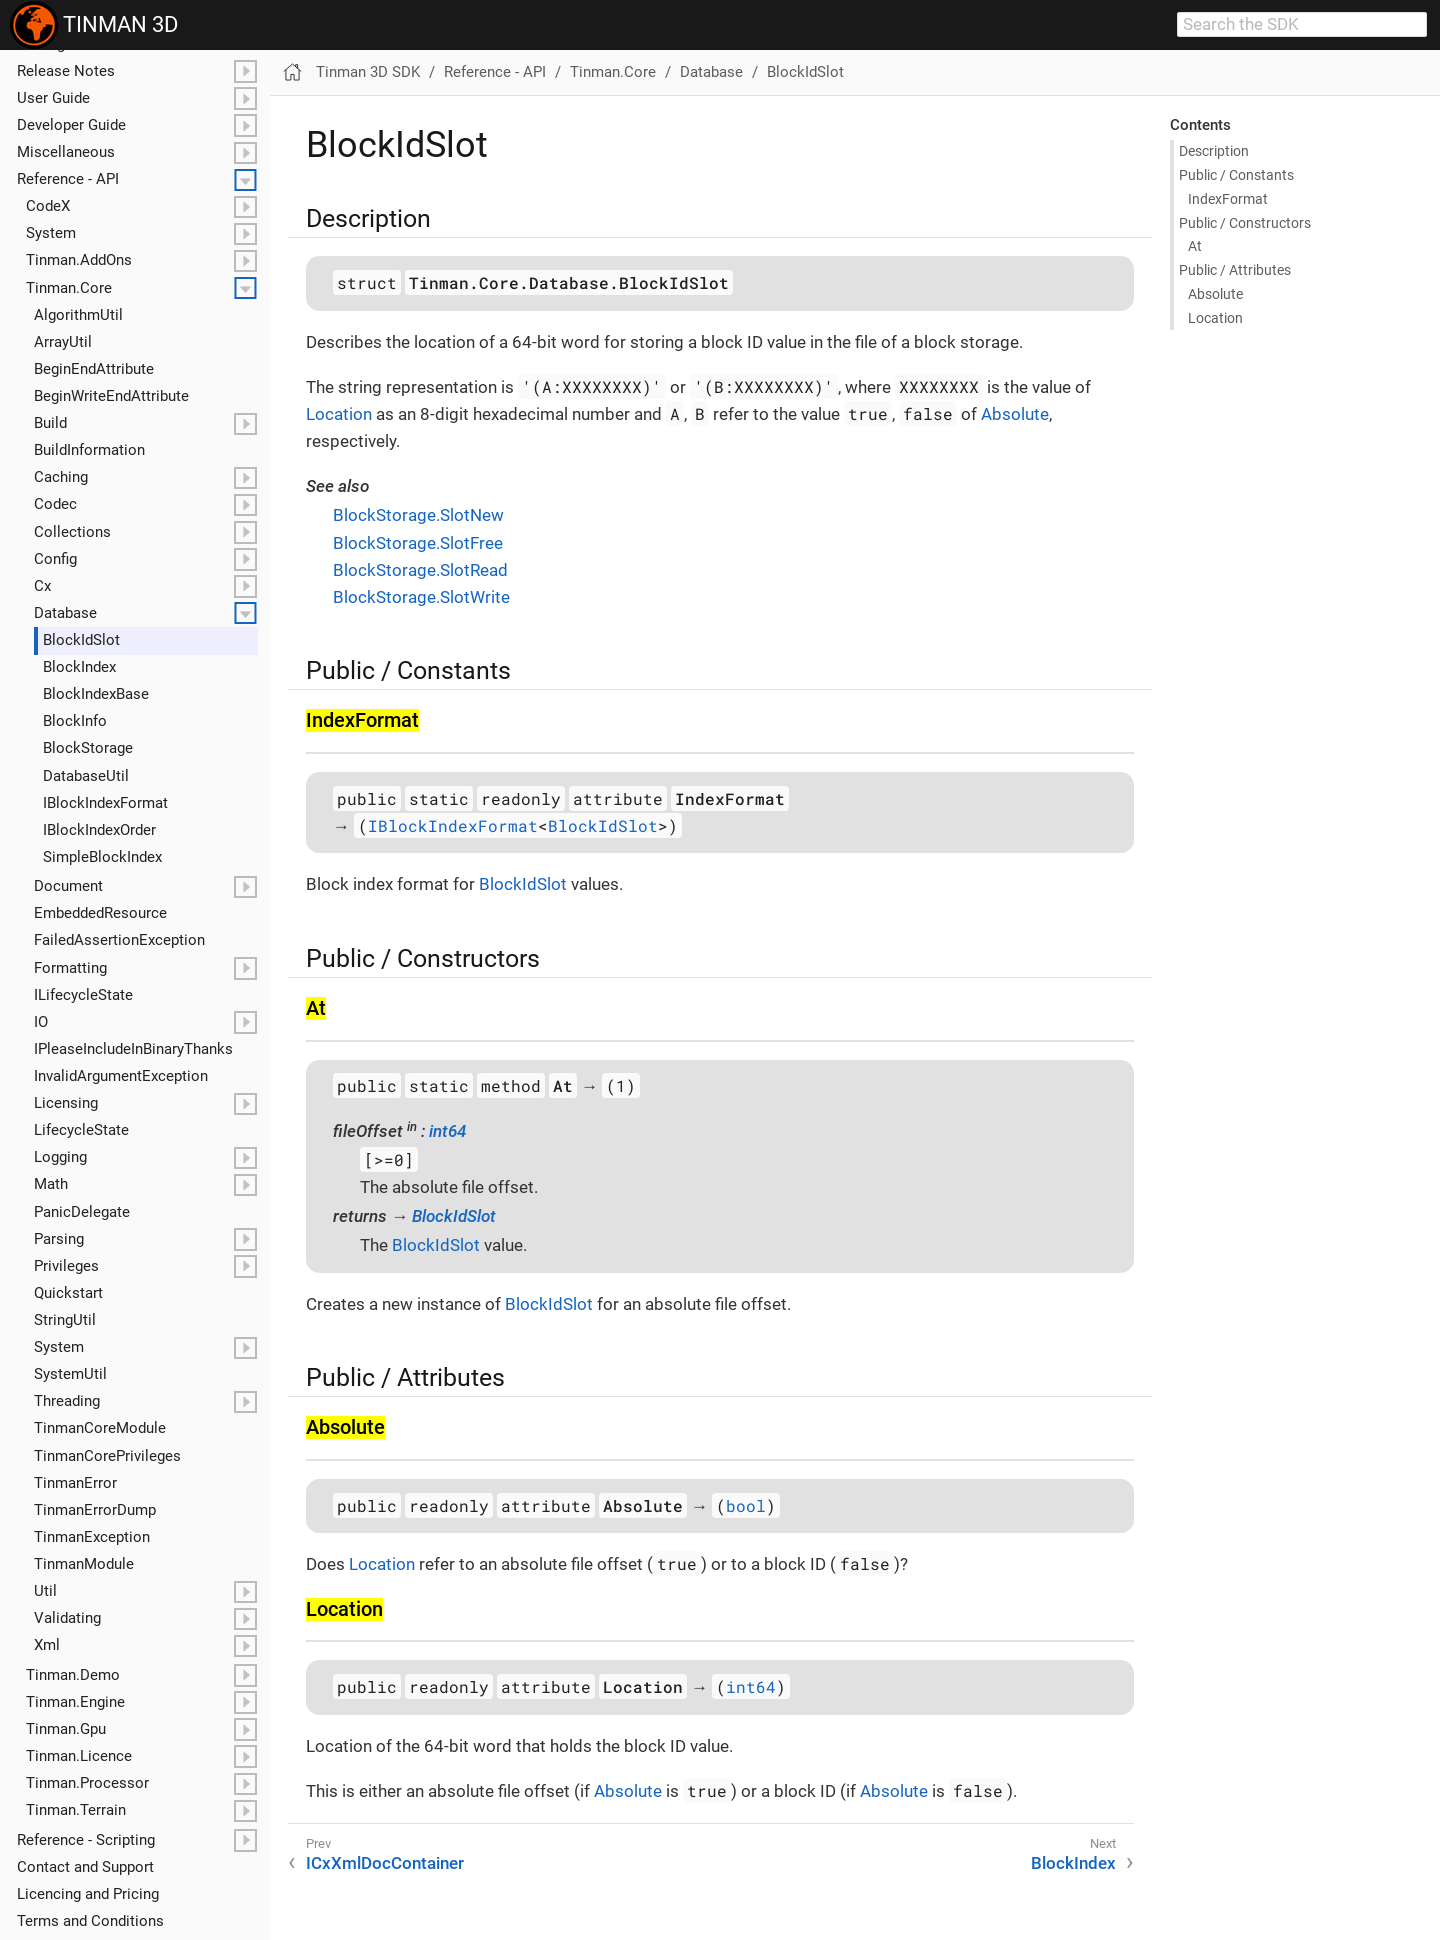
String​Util (65, 1320)
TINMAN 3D (94, 25)
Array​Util (63, 342)
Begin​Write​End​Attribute (111, 396)
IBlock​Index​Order (99, 830)
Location (1215, 318)
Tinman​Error (75, 1483)
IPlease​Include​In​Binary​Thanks (133, 1049)
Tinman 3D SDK (368, 72)
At (1195, 246)
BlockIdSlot (805, 72)
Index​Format (1228, 199)
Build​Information (89, 450)
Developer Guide (71, 125)
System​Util (70, 1374)
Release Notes (66, 71)
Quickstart (68, 1293)
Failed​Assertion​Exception (119, 940)
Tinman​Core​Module (100, 1428)
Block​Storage (88, 748)
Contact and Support (85, 1867)
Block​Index (79, 667)
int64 (447, 1131)
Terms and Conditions (90, 1921)
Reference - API (68, 179)
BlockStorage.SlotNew (418, 515)
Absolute (1215, 294)
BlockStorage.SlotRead (420, 570)
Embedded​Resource (100, 913)
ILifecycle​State (83, 995)
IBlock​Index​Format (105, 803)
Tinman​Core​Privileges (107, 1456)
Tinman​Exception (92, 1537)
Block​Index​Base (96, 694)
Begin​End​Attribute (94, 369)
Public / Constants (1236, 175)
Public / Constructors (1245, 223)
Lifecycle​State (81, 1130)
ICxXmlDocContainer (385, 1863)
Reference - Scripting (86, 1840)
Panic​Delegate (82, 1212)
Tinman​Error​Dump (95, 1510)
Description (1214, 151)
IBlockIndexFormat (453, 825)
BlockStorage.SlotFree (418, 543)
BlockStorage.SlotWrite (421, 597)
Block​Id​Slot (81, 640)
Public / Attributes (1235, 270)
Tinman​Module (84, 1564)
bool (746, 1505)
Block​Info (75, 721)
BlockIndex (1073, 1863)
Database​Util (86, 776)
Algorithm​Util (78, 315)
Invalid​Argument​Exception (121, 1076)
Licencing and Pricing (88, 1894)
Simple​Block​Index (102, 857)
